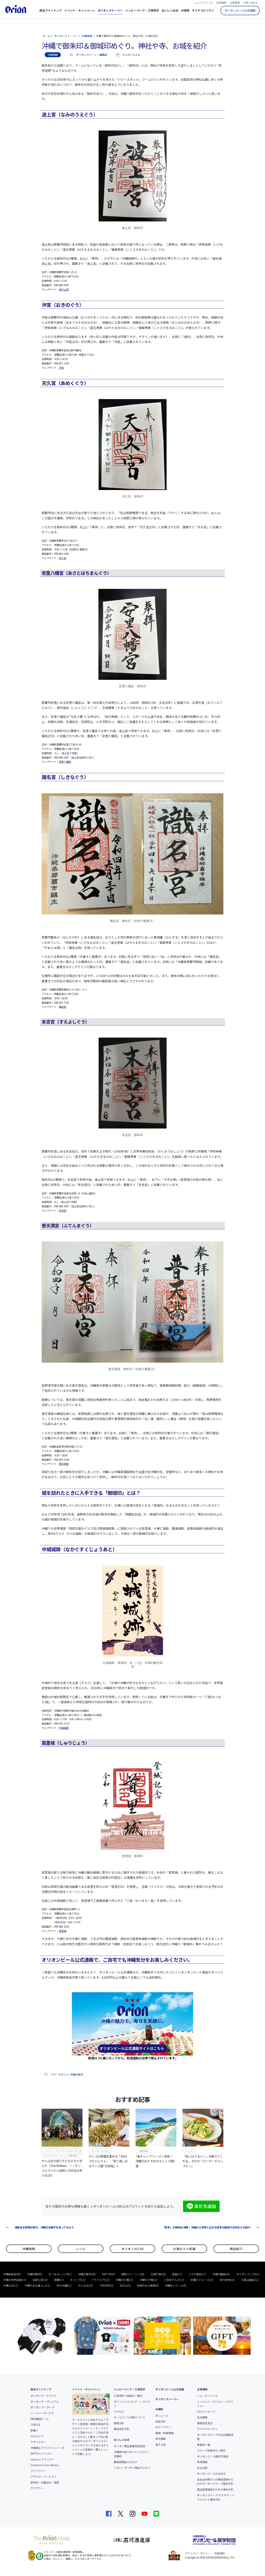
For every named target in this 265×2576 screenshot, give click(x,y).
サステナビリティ (203, 10)
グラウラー (37, 2488)
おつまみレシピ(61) (60, 2274)
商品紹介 (236, 2248)
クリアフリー (38, 2471)
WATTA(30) (108, 2274)
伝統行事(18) (158, 2274)
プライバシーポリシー (198, 2553)
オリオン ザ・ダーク (42, 2407)
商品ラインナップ (50, 10)
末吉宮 (62, 1210)
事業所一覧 (203, 2445)
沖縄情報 (53, 55)
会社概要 (202, 2417)
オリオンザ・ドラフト (43, 2396)
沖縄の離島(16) (221, 2274)
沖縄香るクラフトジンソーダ (47, 2448)
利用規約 (219, 2553)
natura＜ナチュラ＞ (42, 2459)
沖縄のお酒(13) (124, 2279)
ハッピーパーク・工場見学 (142, 10)
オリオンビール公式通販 (240, 10)
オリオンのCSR (132, 2248)
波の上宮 (64, 289)
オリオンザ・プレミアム (44, 2401)
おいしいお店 (170, 10)
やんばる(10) (85, 2285)
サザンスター (38, 2442)
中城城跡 (64, 1728)
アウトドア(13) (100, 2279)
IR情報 (185, 10)
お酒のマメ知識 (184, 2248)
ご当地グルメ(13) (174, 2279)
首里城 (62, 1931)
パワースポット (60, 2074)
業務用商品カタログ (125, 2462)
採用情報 (221, 2)
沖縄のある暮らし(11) (37, 2285)
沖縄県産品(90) (12, 2274)
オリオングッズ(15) (247, 2274)
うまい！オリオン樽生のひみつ (132, 2468)
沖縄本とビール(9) (175, 2285)
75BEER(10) (106, 2285)
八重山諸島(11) (250, 2279)
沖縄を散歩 (76, 2074)
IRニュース (161, 2415)
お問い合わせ (250, 2)
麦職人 (34, 2430)
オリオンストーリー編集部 (91, 55)
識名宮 (62, 1007)
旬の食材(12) (227, 2279)
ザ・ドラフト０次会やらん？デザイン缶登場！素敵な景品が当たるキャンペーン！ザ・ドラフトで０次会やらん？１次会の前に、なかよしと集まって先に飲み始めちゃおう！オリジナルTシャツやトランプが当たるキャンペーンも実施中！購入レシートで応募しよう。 (91, 2425)
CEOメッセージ (206, 2411)
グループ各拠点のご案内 (211, 2450)
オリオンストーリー (110, 10)
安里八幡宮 (65, 762)
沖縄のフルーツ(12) (201, 2279)
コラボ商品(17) (197, 2274)
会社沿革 (202, 2468)
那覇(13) (59, 2279)
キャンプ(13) (77, 2279)
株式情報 (160, 2439)
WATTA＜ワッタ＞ (41, 2453)
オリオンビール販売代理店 (212, 2456)
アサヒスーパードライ (43, 2476)
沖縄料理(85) (34, 2274)
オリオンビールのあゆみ (211, 2473)
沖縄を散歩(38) (87, 2274)
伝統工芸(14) (40, 2279)
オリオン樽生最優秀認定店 (129, 2446)
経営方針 (160, 2421)
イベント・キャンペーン (79, 10)
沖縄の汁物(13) (148, 2279)
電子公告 (160, 2444)
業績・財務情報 (164, 2433)
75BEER (35, 2425)
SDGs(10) (125, 2285)
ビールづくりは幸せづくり (129, 2417)
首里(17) (177, 2274)
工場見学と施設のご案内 (128, 2396)
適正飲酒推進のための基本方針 (215, 2489)
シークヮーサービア (42, 2413)
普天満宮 (64, 1464)
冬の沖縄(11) (64, 2285)
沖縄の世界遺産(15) (14, 2279)
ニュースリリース (203, 2)
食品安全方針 (121, 2429)
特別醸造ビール (39, 2419)
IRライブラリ (163, 2427)
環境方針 (119, 2423)
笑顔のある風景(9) (147, 2285)
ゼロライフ (37, 2436)
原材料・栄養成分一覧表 (44, 2482)
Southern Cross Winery (44, 2465)
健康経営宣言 (205, 2423)
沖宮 (61, 368)
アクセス (119, 2411)
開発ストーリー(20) (133, 2274)
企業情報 (234, 2)
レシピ (81, 2248)
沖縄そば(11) (10, 2285)
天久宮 (62, 558)
